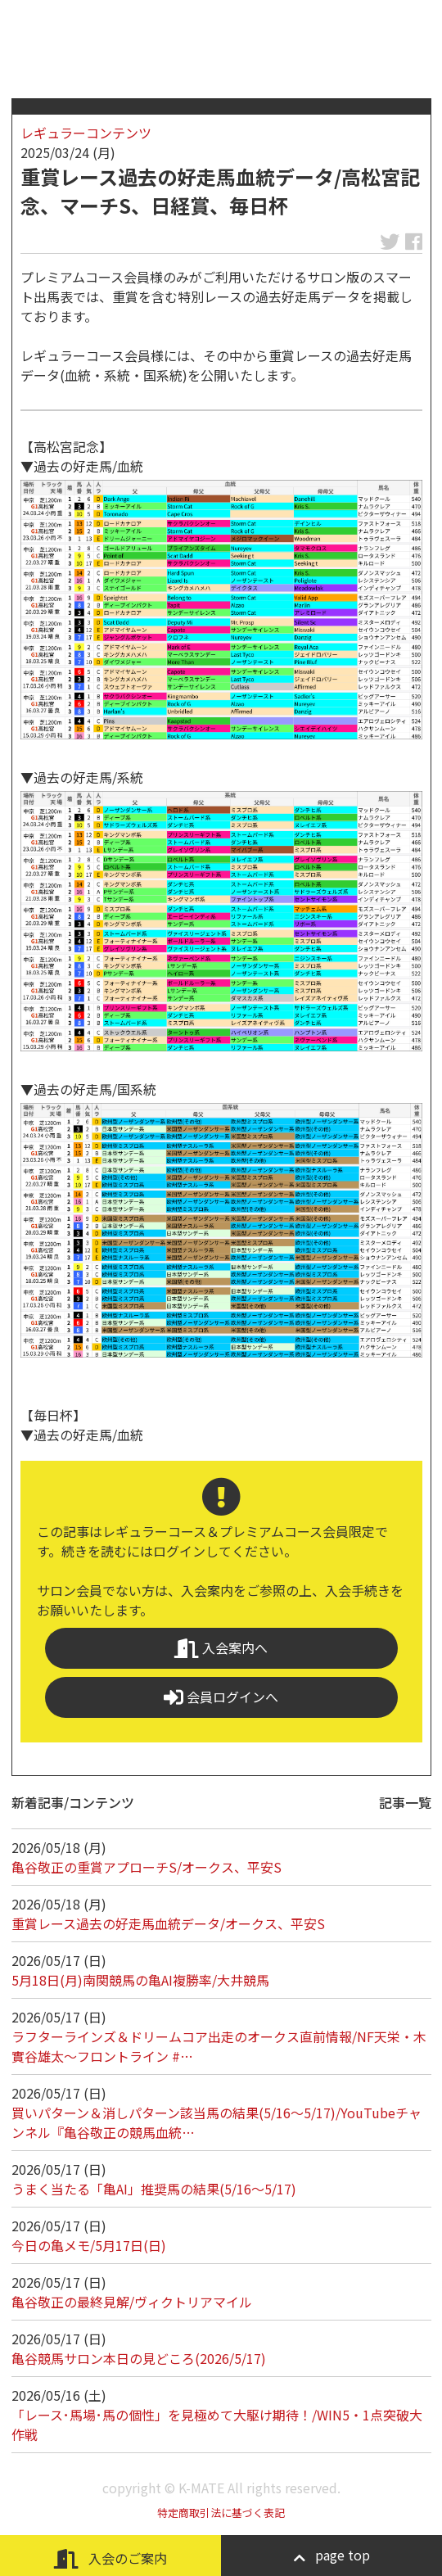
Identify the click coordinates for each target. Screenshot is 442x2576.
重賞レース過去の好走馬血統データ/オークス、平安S (168, 1923)
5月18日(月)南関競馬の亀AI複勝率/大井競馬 (140, 1980)
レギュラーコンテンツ (85, 132)
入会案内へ (221, 1648)
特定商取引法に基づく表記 (221, 2512)
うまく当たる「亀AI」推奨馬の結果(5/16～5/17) (153, 2189)
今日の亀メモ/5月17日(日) (88, 2245)
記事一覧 (405, 1802)
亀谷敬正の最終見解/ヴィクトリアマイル (131, 2302)
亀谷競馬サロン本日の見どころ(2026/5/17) (138, 2358)
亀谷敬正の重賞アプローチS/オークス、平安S (146, 1867)
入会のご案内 (110, 2558)
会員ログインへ (221, 1697)
